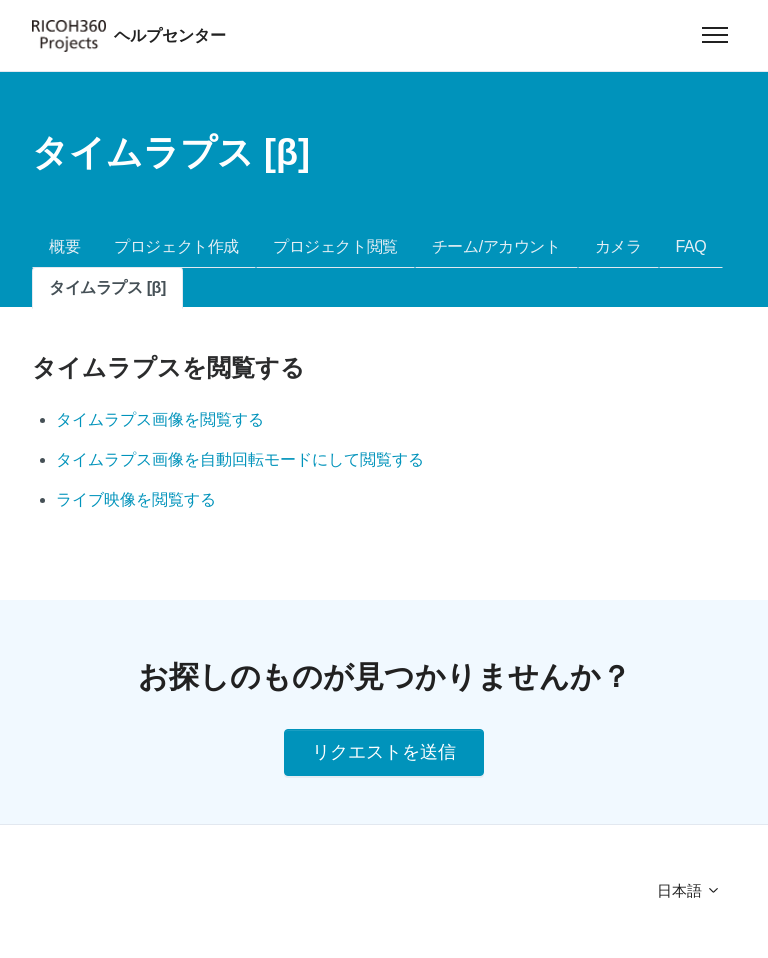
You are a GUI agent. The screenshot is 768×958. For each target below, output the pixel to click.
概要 (64, 246)
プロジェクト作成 (176, 246)
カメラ (618, 246)
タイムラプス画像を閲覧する (160, 419)
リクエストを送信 (384, 752)
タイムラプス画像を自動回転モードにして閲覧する (240, 459)
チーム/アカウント (496, 246)
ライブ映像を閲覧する (136, 499)
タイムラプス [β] (107, 287)
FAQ (691, 246)
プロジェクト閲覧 (335, 246)
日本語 (689, 890)
